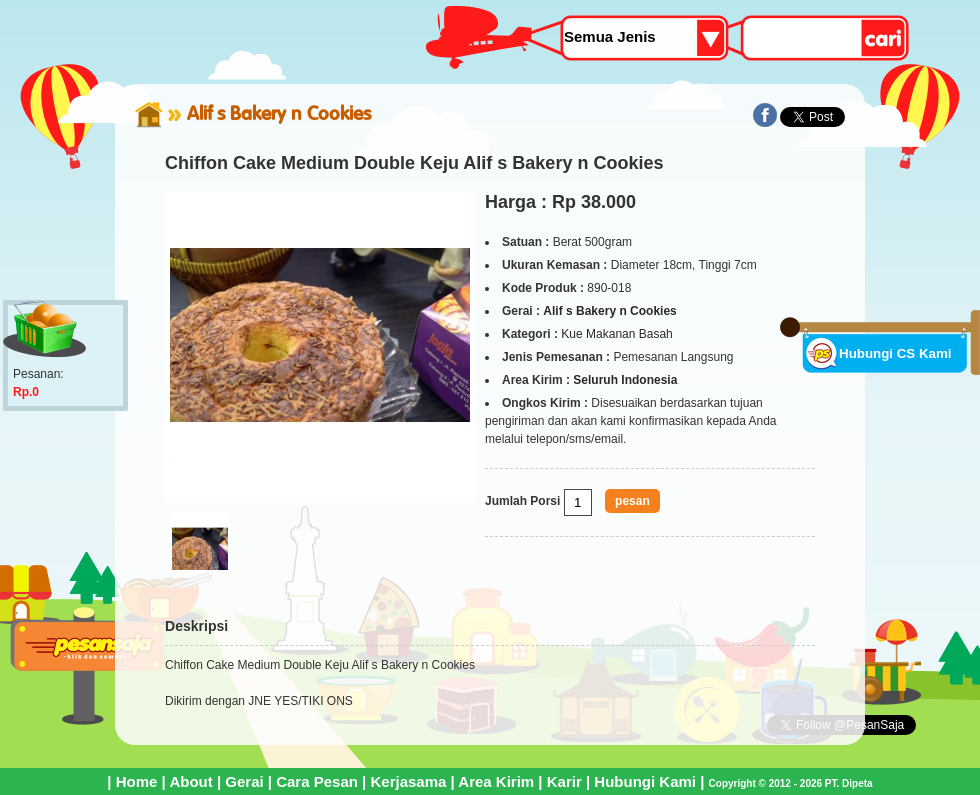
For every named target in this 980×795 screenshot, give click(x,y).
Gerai (244, 781)
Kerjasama (408, 781)
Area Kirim (496, 781)
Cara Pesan (317, 781)
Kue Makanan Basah (616, 334)
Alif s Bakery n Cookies (279, 113)
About (190, 781)
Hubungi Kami (645, 781)
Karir (564, 781)
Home (137, 781)
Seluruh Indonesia (625, 380)
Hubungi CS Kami (895, 353)
